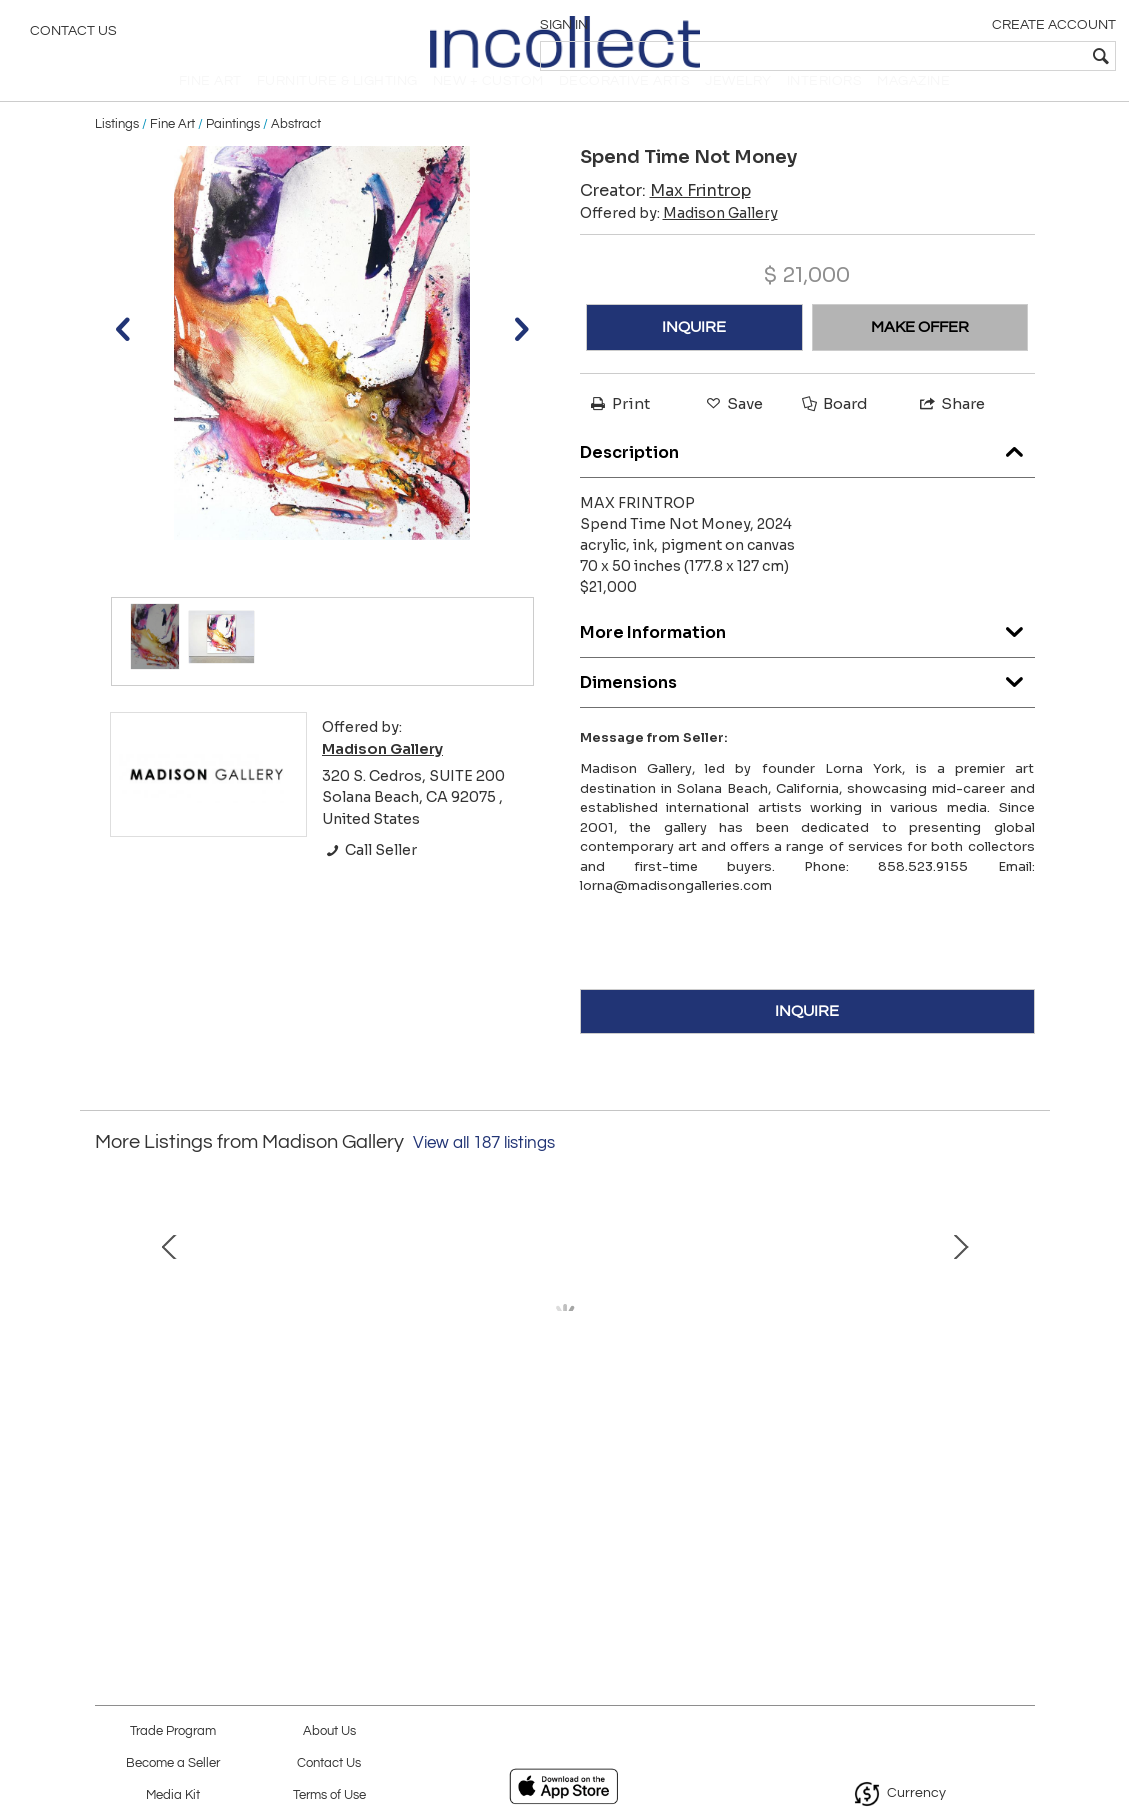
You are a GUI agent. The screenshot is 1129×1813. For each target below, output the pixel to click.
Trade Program (173, 1731)
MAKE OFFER (920, 355)
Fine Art (172, 152)
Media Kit (173, 1795)
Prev (110, 1368)
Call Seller (369, 878)
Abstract (296, 152)
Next (1020, 1368)
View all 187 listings (484, 1171)
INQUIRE (694, 355)
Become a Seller (173, 1763)
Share (951, 431)
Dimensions (807, 705)
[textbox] (969, 56)
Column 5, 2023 (278, 1498)
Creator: (665, 218)
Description (807, 475)
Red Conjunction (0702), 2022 (564, 1498)
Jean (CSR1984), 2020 (851, 1498)
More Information (807, 655)
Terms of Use (329, 1795)
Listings (117, 152)
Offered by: (679, 241)
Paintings (233, 152)
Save (733, 431)
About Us (329, 1731)
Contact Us (73, 35)
